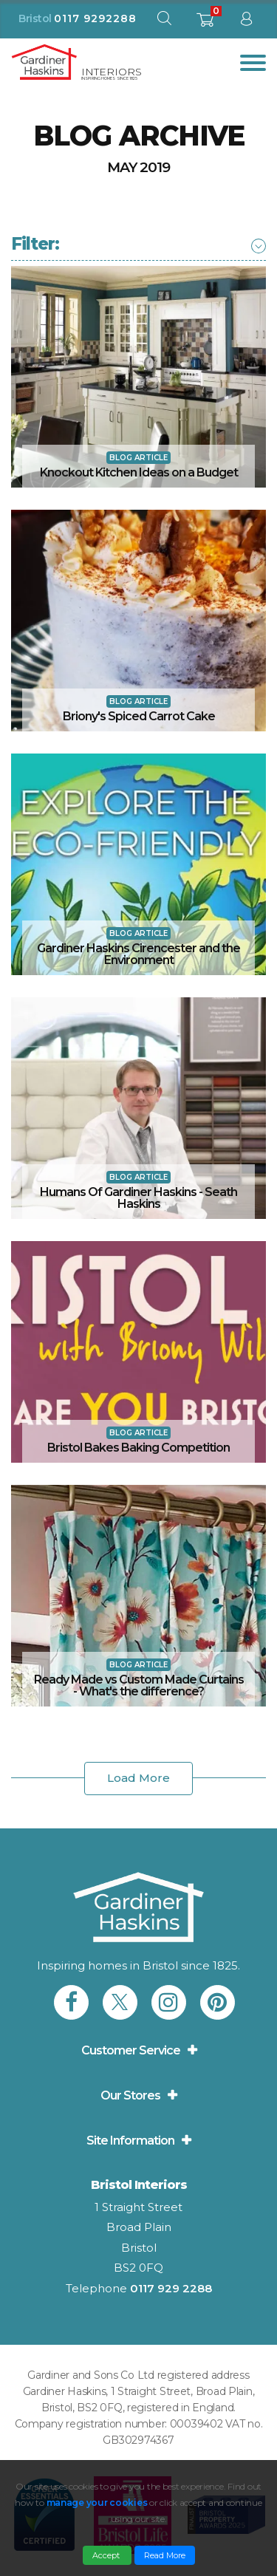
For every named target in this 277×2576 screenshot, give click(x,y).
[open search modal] (164, 22)
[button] (35, 243)
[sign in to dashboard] (246, 22)
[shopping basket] (205, 24)
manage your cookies (97, 2502)
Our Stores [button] (130, 2095)
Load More (138, 1778)
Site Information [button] (130, 2140)
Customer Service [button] (130, 2050)
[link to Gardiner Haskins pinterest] (217, 2002)
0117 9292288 (95, 18)
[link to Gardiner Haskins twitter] (120, 2002)
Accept (107, 2555)
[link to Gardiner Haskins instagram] (168, 2002)
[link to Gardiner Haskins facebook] (71, 2002)
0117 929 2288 (171, 2288)
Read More (164, 2555)
